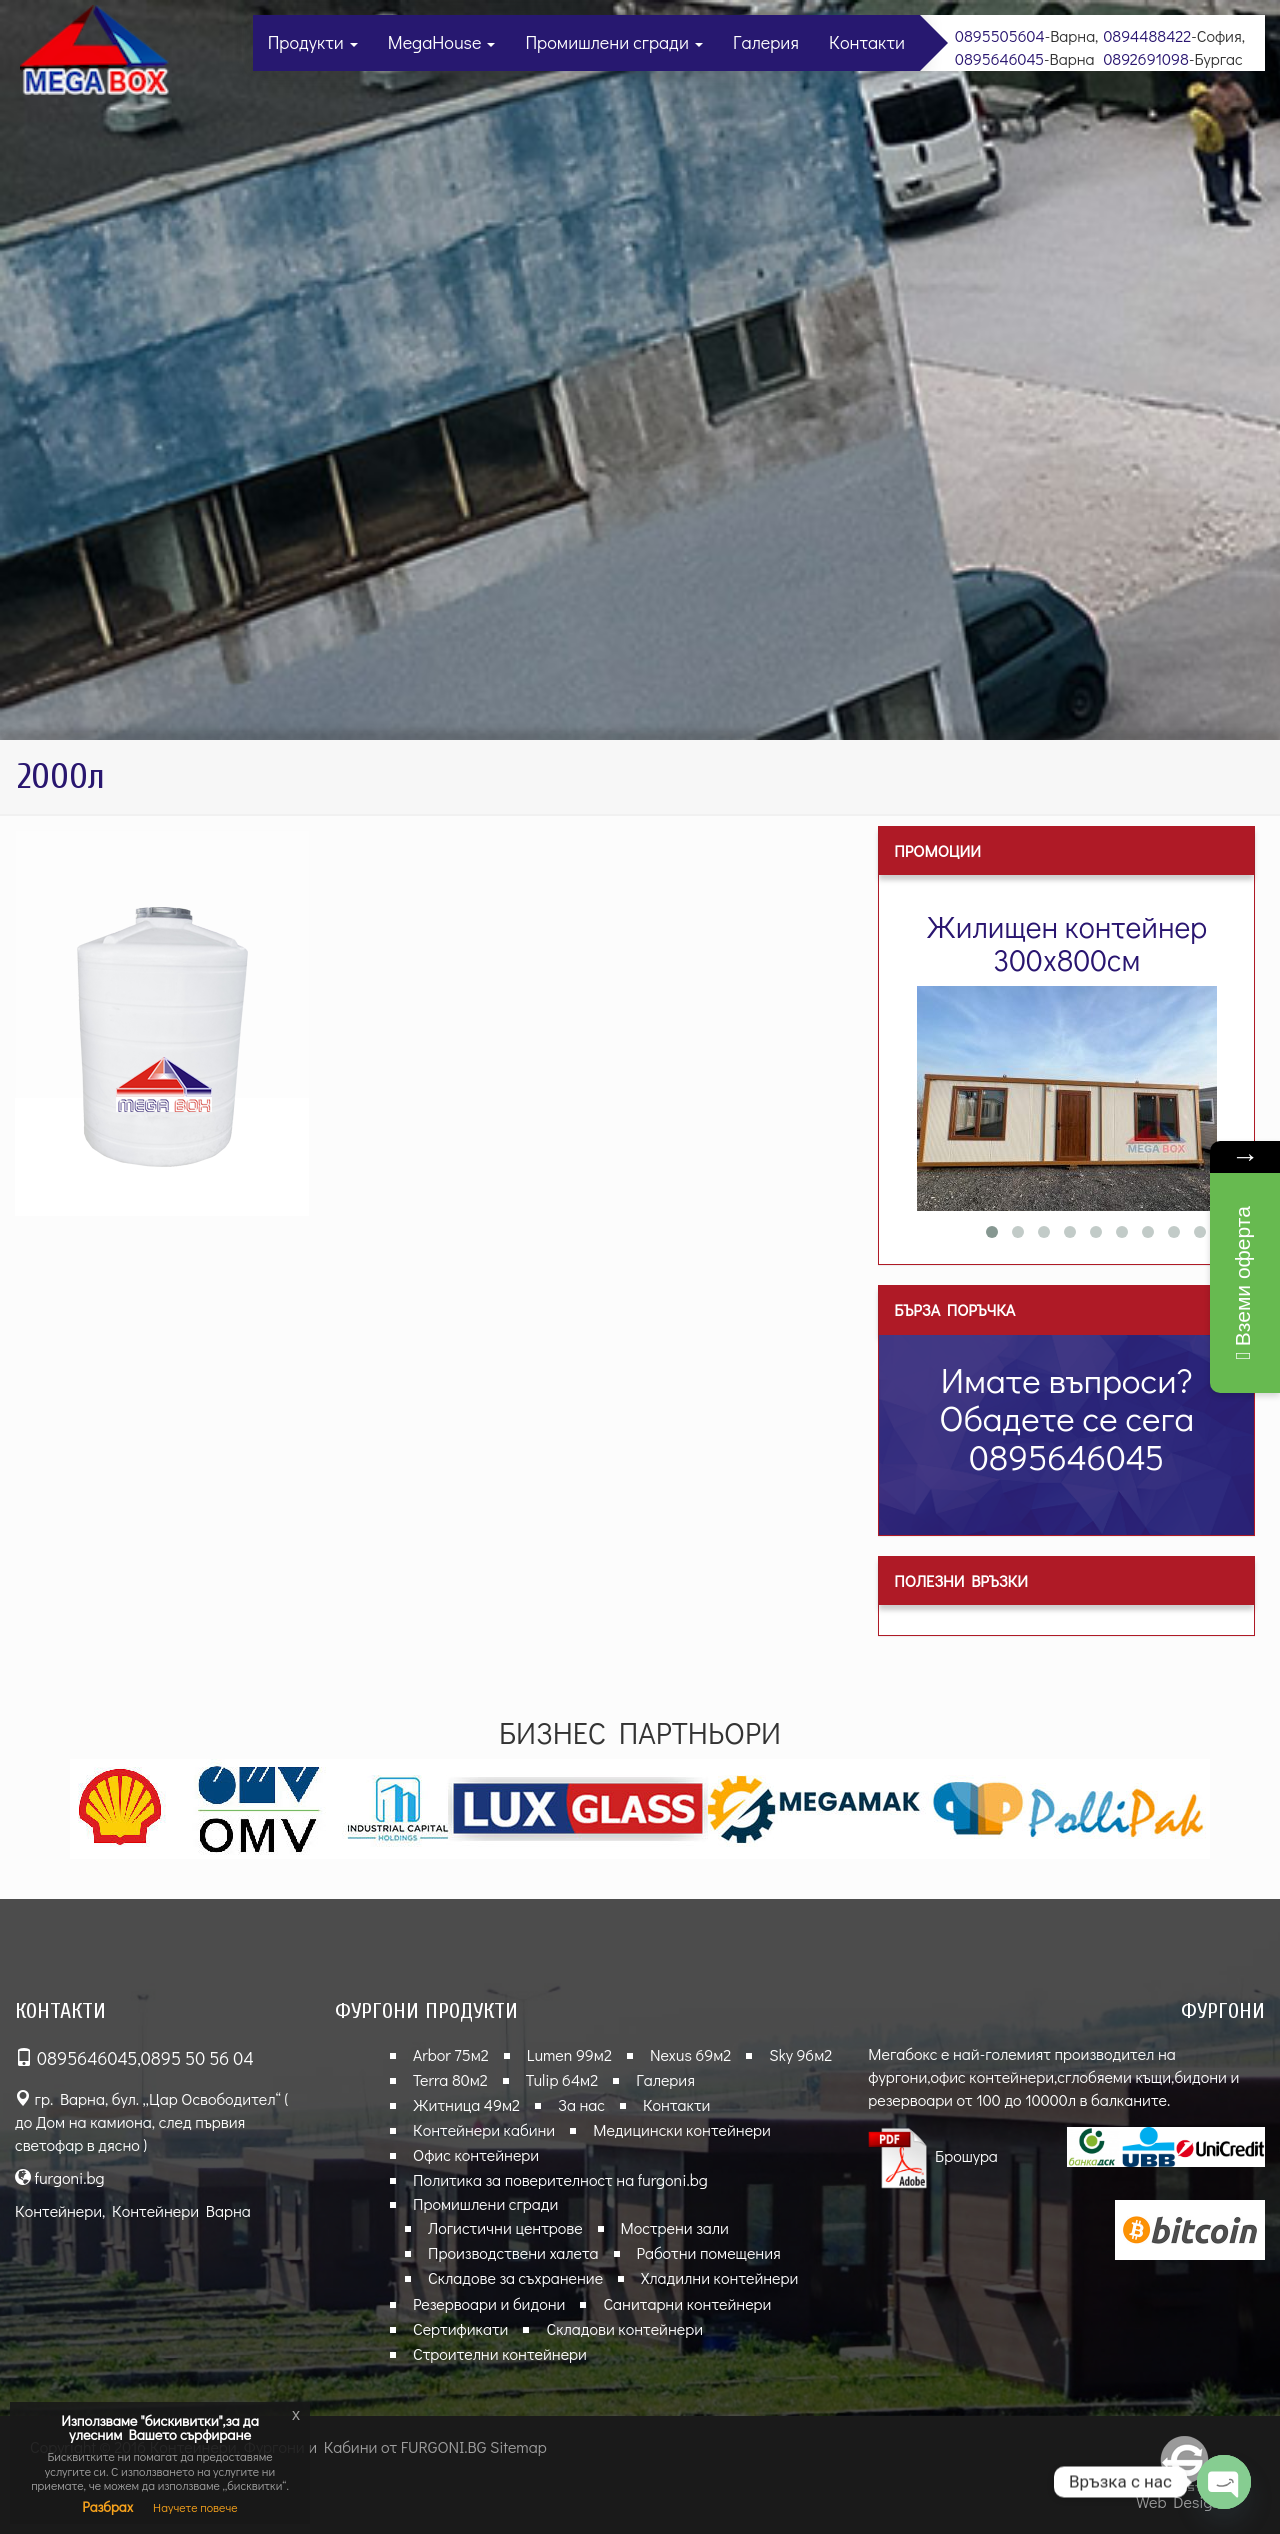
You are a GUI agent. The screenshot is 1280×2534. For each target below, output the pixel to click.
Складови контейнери (624, 2328)
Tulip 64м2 (562, 2079)
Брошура (933, 2155)
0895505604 (1000, 35)
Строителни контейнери (500, 2353)
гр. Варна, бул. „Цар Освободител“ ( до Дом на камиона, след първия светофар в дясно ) (151, 2121)
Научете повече (195, 2507)
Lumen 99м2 (569, 2054)
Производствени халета (513, 2252)
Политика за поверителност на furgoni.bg (560, 2179)
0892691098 (1146, 58)
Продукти (313, 42)
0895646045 (999, 58)
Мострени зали (675, 2227)
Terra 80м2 (450, 2079)
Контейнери (58, 2210)
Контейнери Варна (181, 2210)
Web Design (1178, 2501)
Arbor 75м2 (451, 2054)
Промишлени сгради (614, 42)
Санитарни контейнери (687, 2303)
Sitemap (518, 2446)
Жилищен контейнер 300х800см (1067, 943)
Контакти (867, 42)
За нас (581, 2104)
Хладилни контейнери (719, 2277)
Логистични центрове (505, 2227)
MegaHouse (442, 42)
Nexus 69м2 (690, 2054)
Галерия (766, 42)
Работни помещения (709, 2252)
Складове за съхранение (515, 2277)
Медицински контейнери (682, 2129)
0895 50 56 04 (197, 2058)
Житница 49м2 (466, 2104)
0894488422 (1147, 35)
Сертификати (460, 2328)
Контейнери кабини (484, 2129)
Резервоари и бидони (489, 2303)
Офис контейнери (476, 2154)
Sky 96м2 (800, 2054)
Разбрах (107, 2506)
